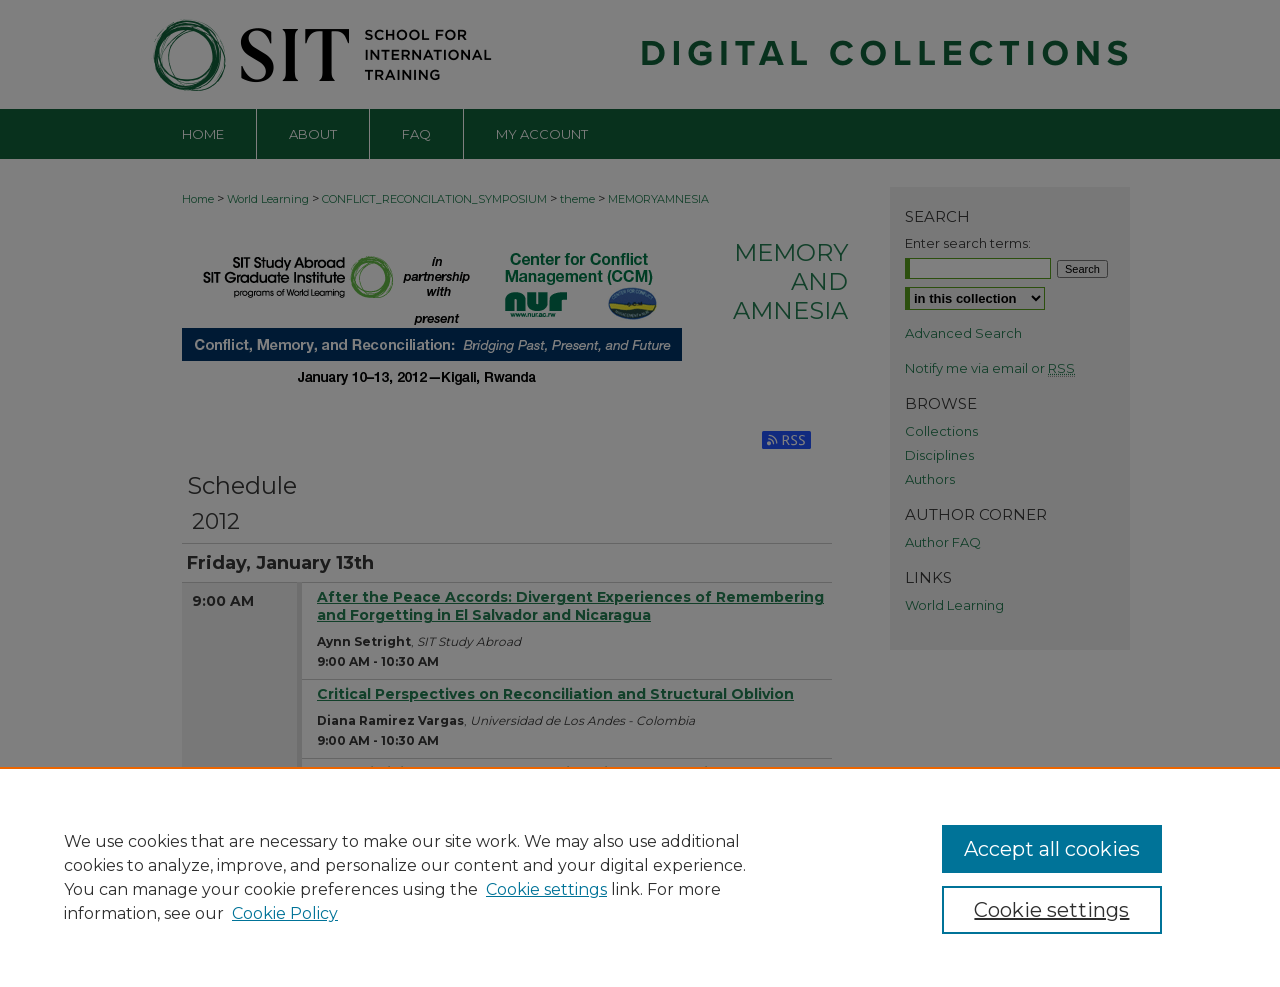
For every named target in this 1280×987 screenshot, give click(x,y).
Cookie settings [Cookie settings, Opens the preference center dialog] (1051, 910)
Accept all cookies (1052, 849)
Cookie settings (546, 889)
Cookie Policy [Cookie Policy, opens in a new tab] (285, 913)
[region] (640, 877)
